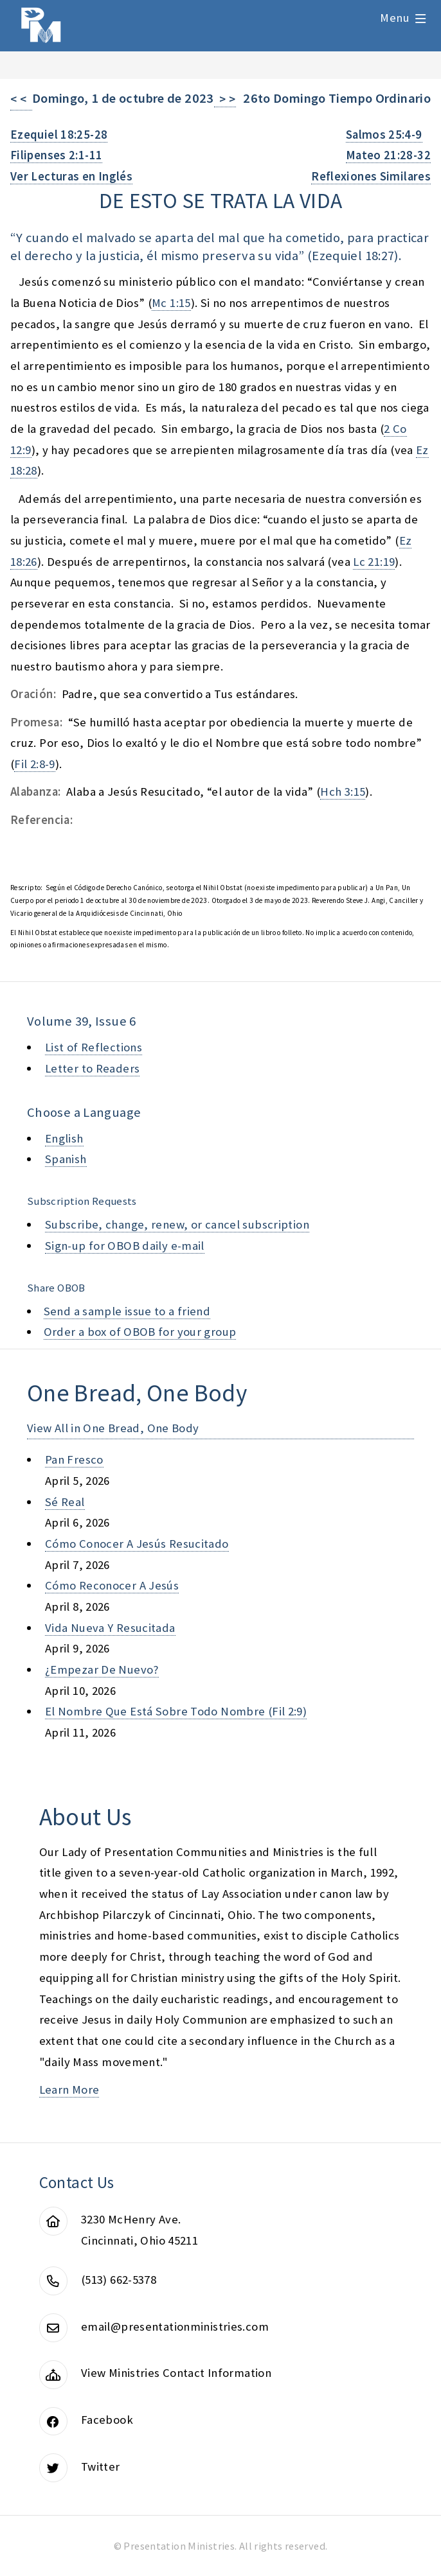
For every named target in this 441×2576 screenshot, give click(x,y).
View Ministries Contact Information (176, 2372)
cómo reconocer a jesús (112, 1585)
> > (225, 99)
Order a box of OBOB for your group (140, 1331)
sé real (65, 1501)
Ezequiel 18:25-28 (58, 134)
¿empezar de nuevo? (102, 1669)
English (64, 1138)
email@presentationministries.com (175, 2326)
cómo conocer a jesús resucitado (137, 1543)
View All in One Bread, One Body (113, 1428)
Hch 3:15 (342, 791)
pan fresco (74, 1459)
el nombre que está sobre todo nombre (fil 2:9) (176, 1711)
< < (21, 99)
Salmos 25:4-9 (384, 134)
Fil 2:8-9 (34, 764)
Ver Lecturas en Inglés (71, 176)
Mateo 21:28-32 (388, 155)
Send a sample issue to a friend (127, 1311)
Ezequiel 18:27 (353, 255)
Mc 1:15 (171, 302)
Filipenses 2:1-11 (56, 155)
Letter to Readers (92, 1068)
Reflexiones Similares (371, 176)
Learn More (69, 2089)
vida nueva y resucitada (110, 1627)
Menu (395, 17)
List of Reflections (93, 1047)
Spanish (66, 1159)
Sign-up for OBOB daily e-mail (124, 1245)
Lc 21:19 (374, 561)
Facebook (107, 2419)
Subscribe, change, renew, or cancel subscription (177, 1224)
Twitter (100, 2466)
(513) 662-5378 (118, 2279)
